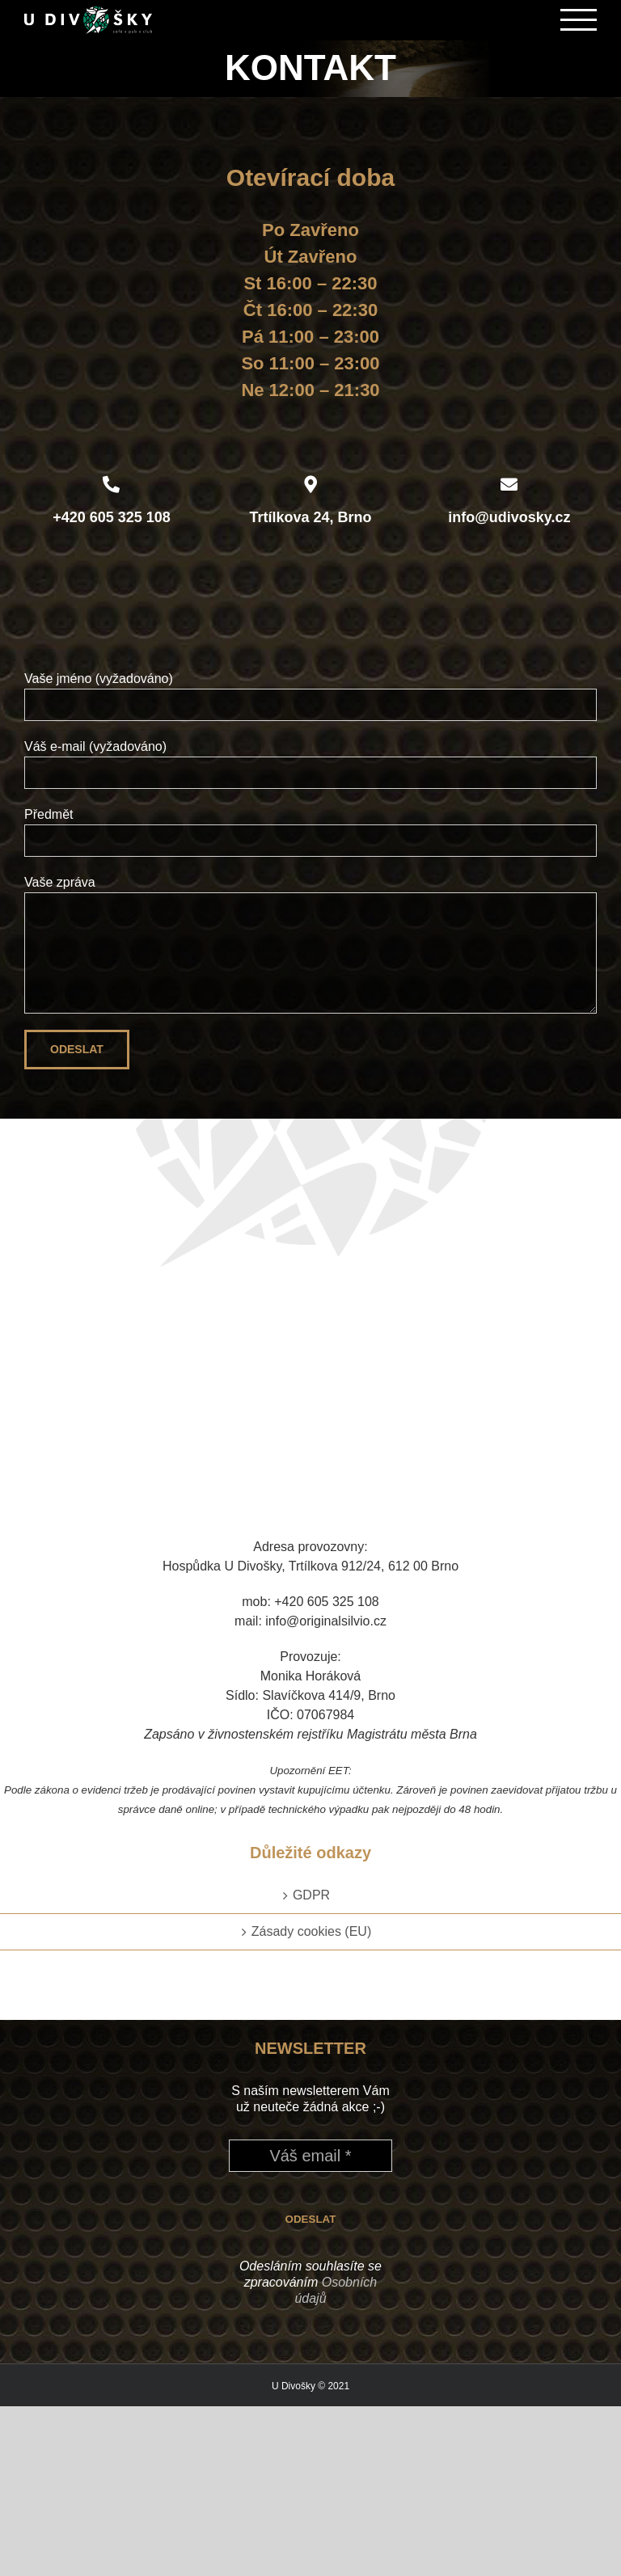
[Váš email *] (311, 2156)
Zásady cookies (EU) (311, 1931)
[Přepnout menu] (579, 20)
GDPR (311, 1895)
